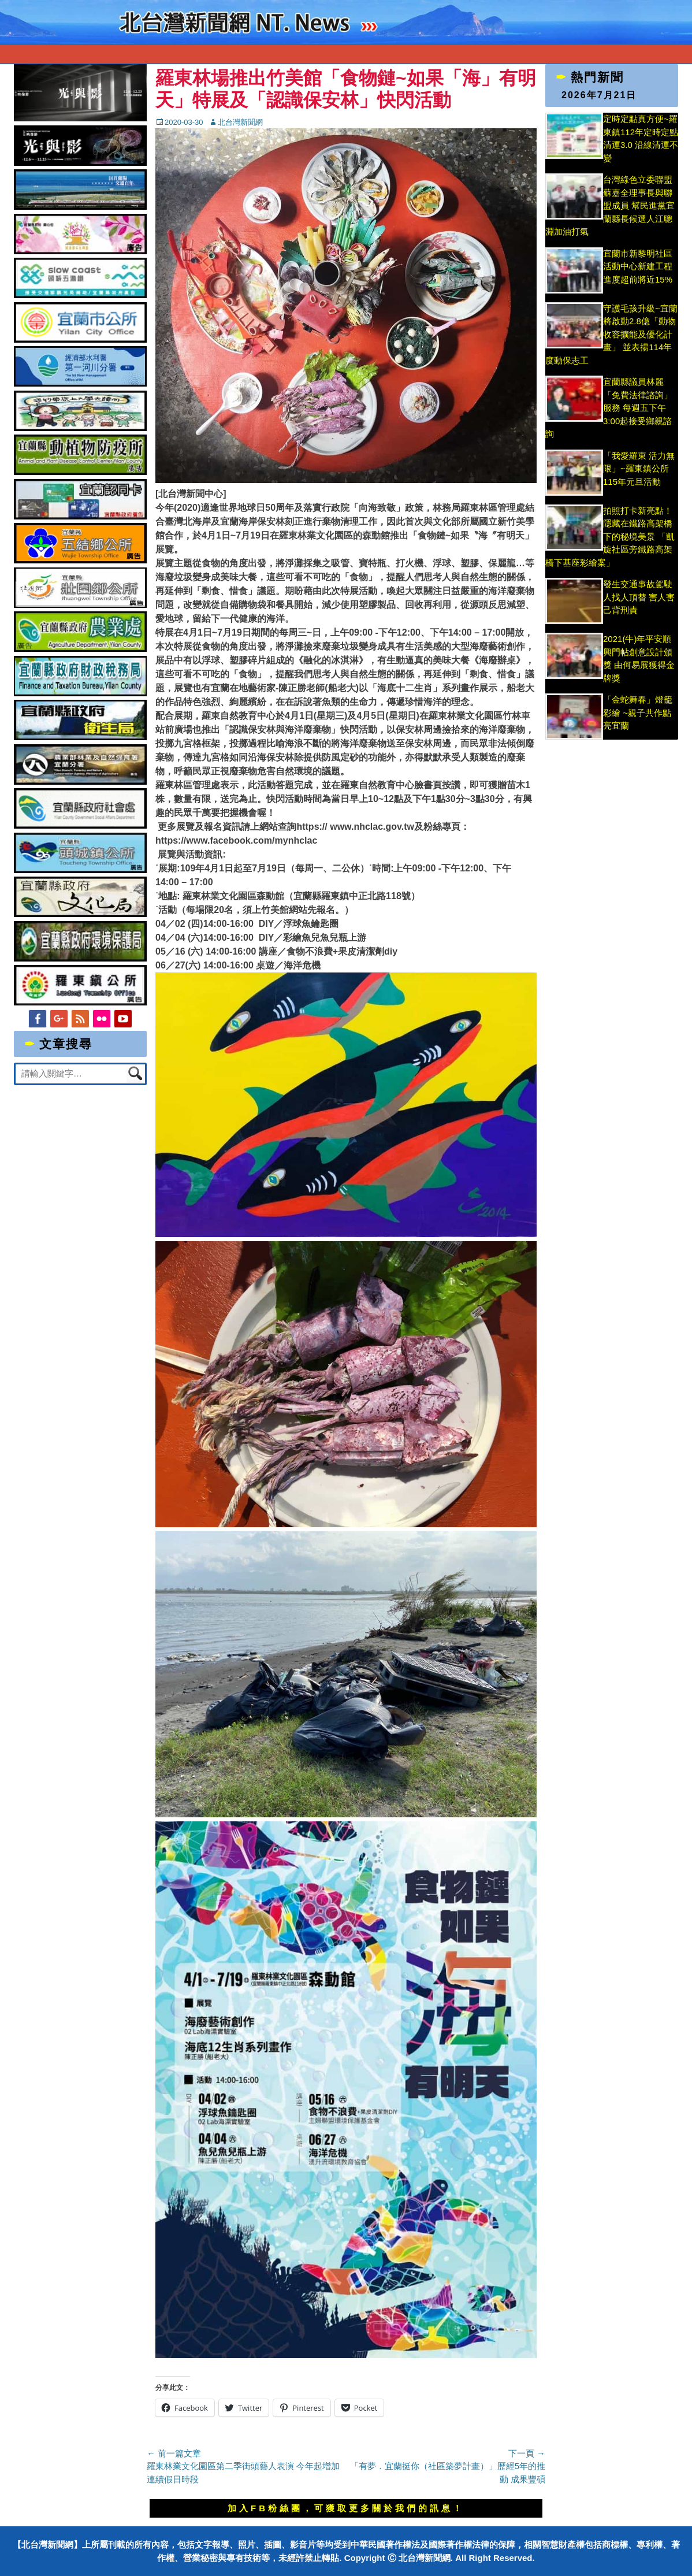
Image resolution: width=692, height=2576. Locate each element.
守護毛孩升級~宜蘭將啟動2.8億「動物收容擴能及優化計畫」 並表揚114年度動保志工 (611, 334)
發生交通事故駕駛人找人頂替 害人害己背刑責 (639, 597)
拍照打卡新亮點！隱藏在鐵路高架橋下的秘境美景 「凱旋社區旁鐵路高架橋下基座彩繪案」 (610, 536)
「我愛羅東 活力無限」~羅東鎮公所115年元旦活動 (639, 469)
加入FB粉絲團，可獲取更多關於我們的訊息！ (346, 2508)
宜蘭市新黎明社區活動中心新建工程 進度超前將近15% (637, 266)
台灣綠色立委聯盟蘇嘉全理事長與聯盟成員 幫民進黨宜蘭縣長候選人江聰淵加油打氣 (610, 205)
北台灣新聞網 (240, 122)
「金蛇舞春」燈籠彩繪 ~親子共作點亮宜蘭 (637, 712)
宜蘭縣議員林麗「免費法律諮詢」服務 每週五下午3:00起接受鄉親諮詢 (608, 408)
